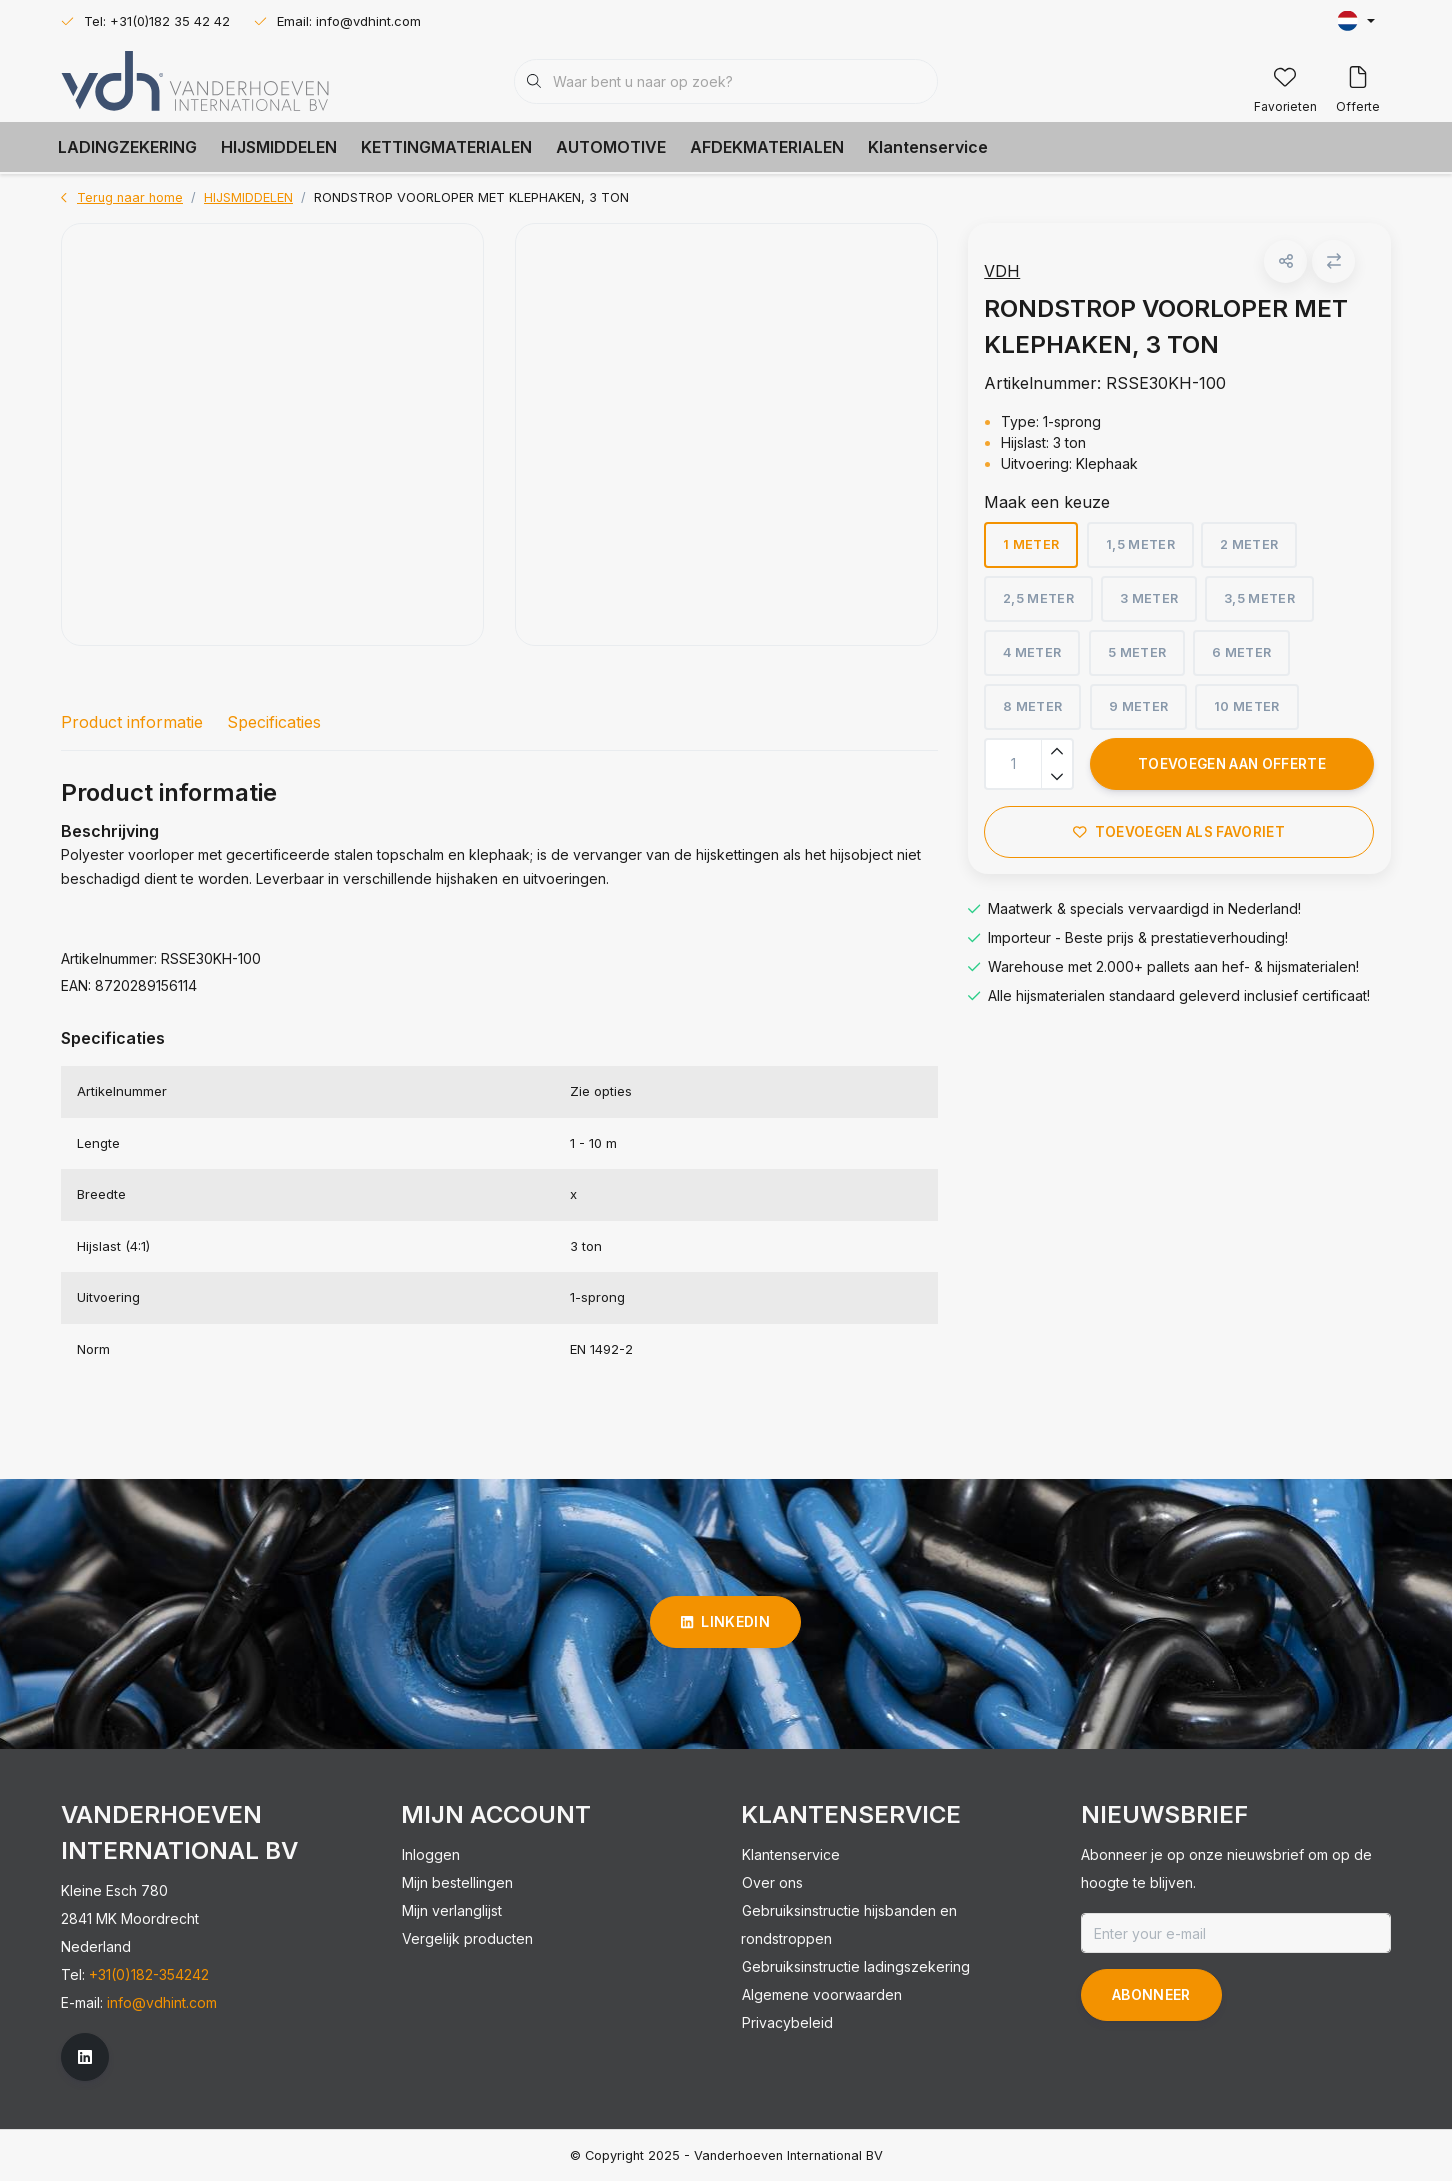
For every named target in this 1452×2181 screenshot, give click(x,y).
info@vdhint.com (162, 2002)
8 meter (1040, 713)
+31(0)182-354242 (149, 1974)
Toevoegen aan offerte (1232, 771)
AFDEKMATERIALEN (767, 147)
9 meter (1145, 713)
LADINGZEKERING (127, 147)
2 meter (1257, 551)
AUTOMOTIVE (611, 147)
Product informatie (132, 722)
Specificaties (274, 722)
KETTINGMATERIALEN (446, 147)
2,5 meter (1046, 605)
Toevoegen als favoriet (1179, 839)
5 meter (1144, 659)
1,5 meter (1147, 551)
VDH (1010, 278)
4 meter (1040, 659)
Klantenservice (928, 147)
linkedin (725, 1621)
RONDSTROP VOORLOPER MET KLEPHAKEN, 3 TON (471, 197)
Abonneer (1151, 1994)
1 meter (1039, 551)
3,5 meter (1267, 605)
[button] (1283, 268)
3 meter (1157, 605)
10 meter (1254, 713)
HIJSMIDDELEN (279, 147)
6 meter (1248, 659)
